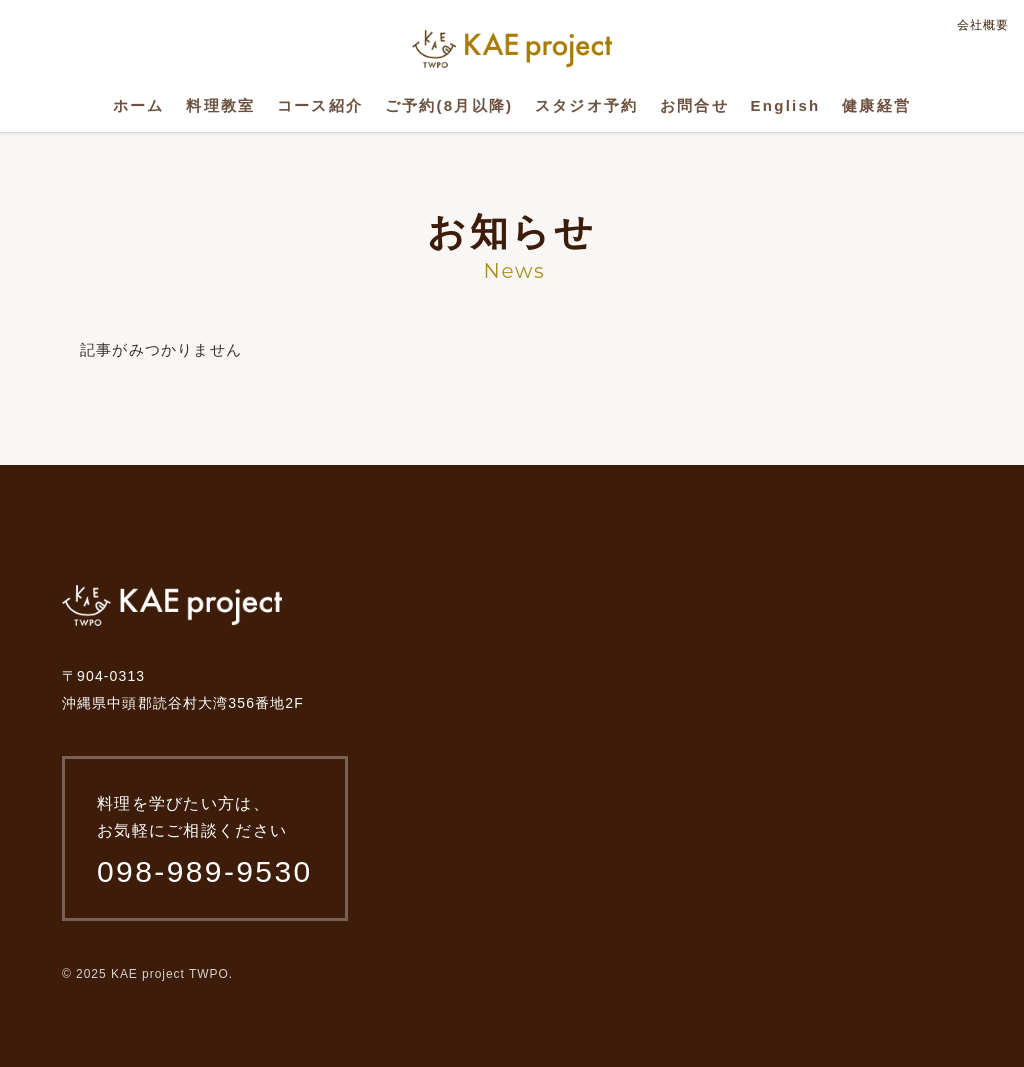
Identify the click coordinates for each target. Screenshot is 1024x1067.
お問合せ (694, 105)
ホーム (139, 105)
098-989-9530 (205, 871)
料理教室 (220, 105)
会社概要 (983, 25)
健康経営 (876, 105)
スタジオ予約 (587, 105)
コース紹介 (320, 105)
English (786, 105)
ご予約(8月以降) (449, 105)
